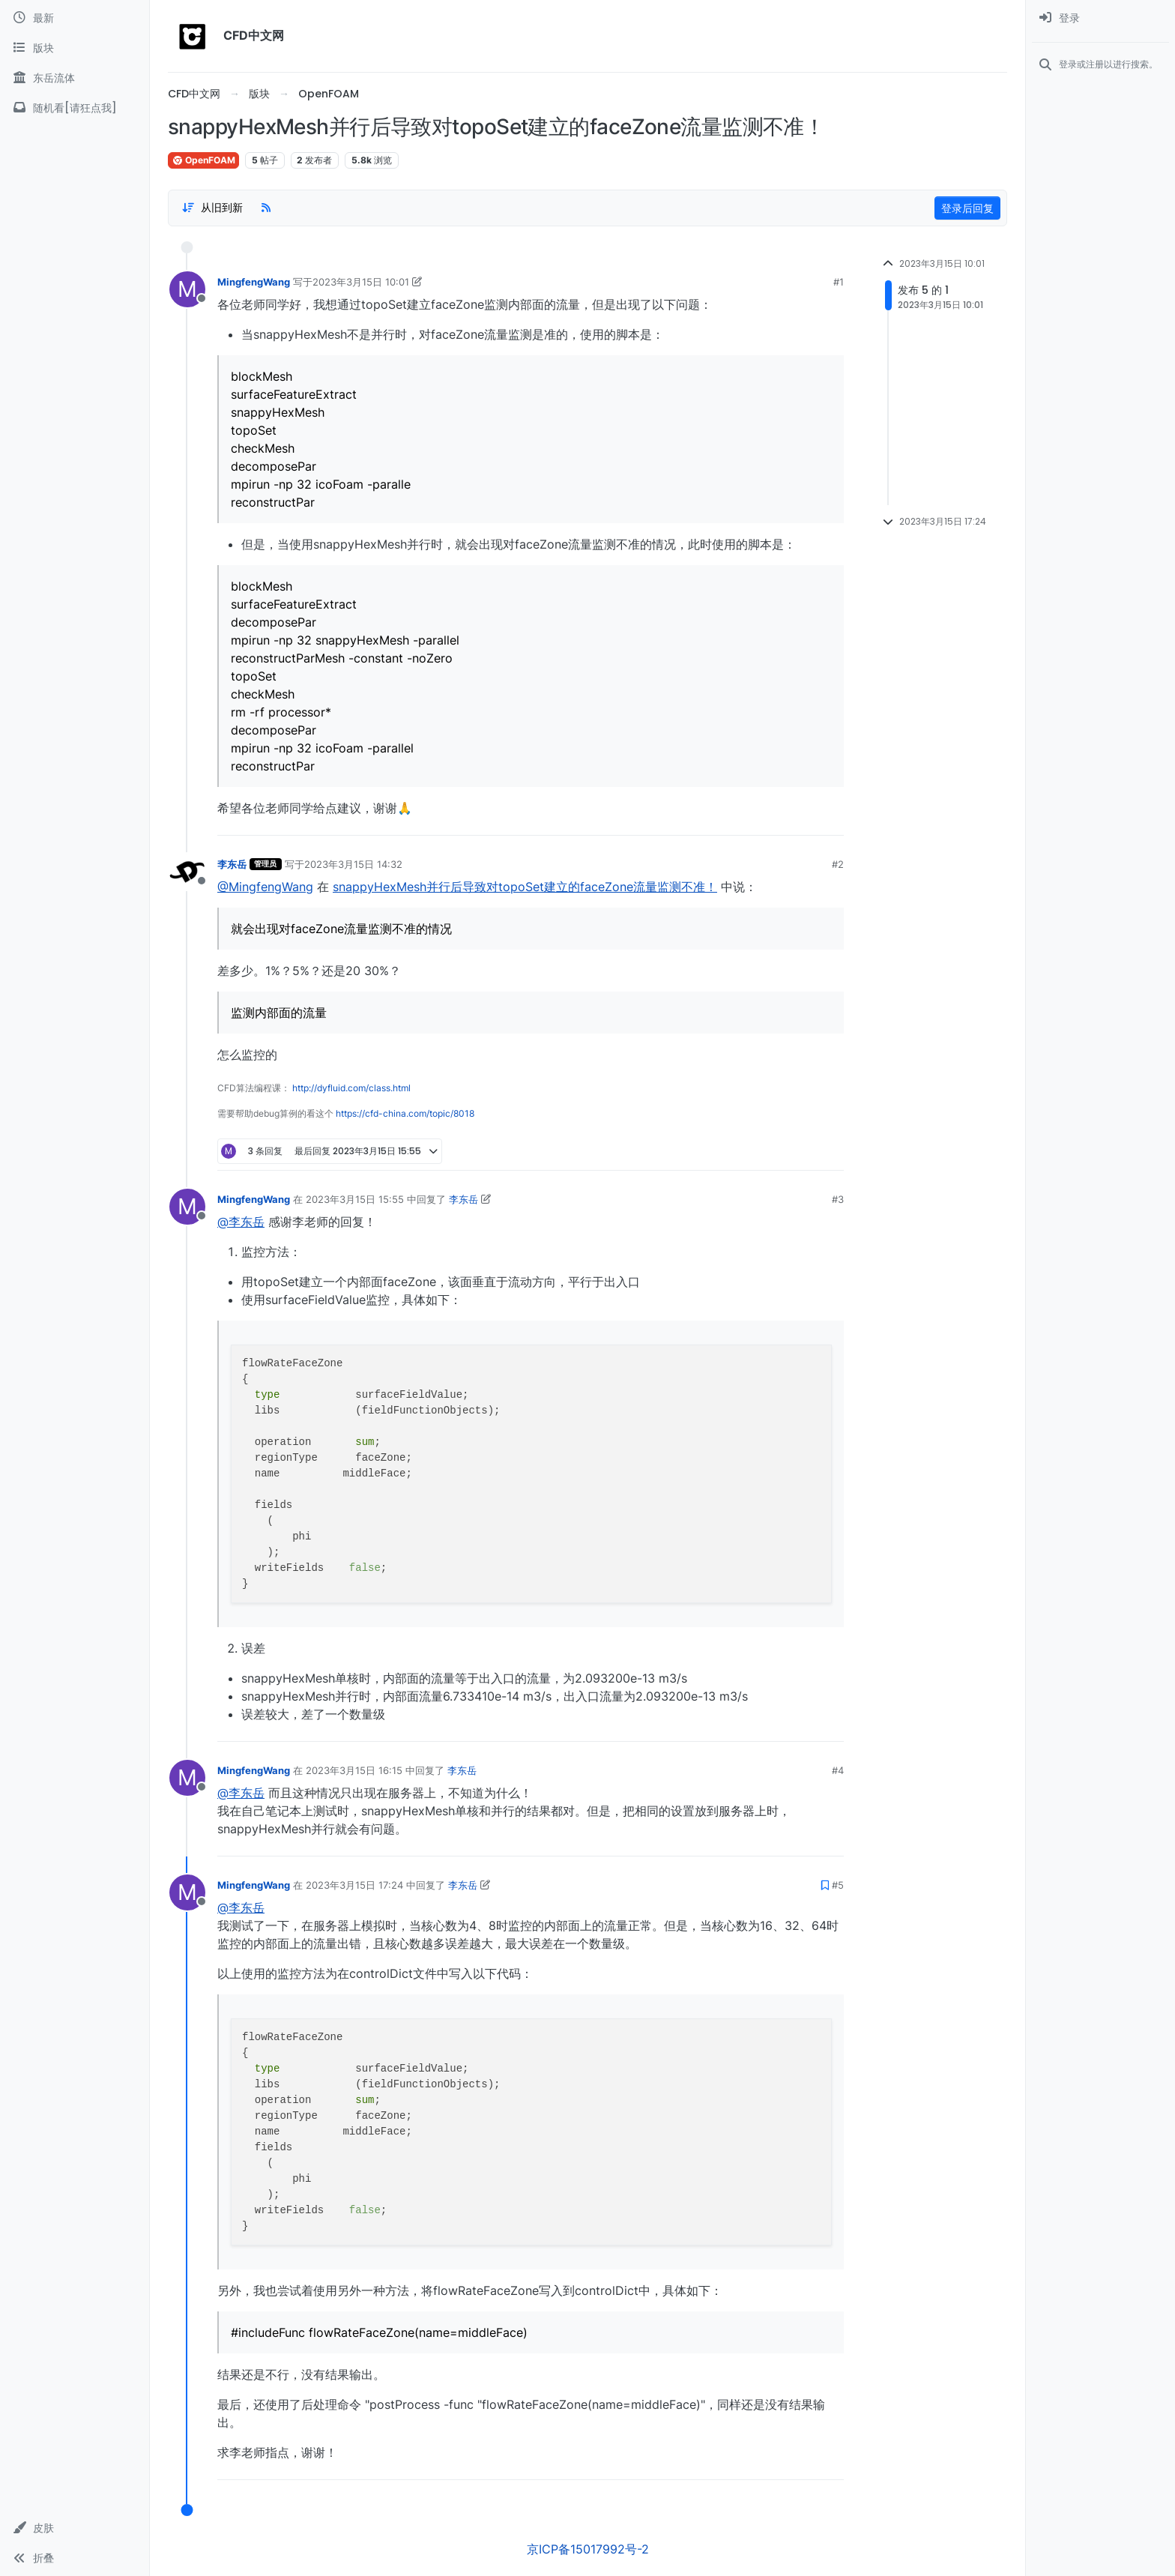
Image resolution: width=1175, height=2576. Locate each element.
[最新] (74, 18)
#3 (838, 1199)
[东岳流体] (74, 78)
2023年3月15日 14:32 (353, 864)
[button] (74, 2528)
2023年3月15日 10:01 (360, 282)
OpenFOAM (203, 160)
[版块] (74, 48)
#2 (838, 864)
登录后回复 (967, 208)
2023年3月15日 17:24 (354, 1885)
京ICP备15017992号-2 (588, 2549)
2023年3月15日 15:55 (355, 1199)
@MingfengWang (265, 886)
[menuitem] (1100, 18)
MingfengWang (253, 282)
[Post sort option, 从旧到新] (212, 207)
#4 (838, 1770)
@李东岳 (241, 1221)
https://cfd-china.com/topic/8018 (405, 1113)
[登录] (1100, 18)
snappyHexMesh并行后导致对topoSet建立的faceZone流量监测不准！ (525, 886)
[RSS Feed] (266, 207)
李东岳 (232, 864)
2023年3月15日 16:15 (354, 1770)
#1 (838, 282)
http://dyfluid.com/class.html (351, 1088)
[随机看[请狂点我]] (74, 108)
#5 (838, 1885)
